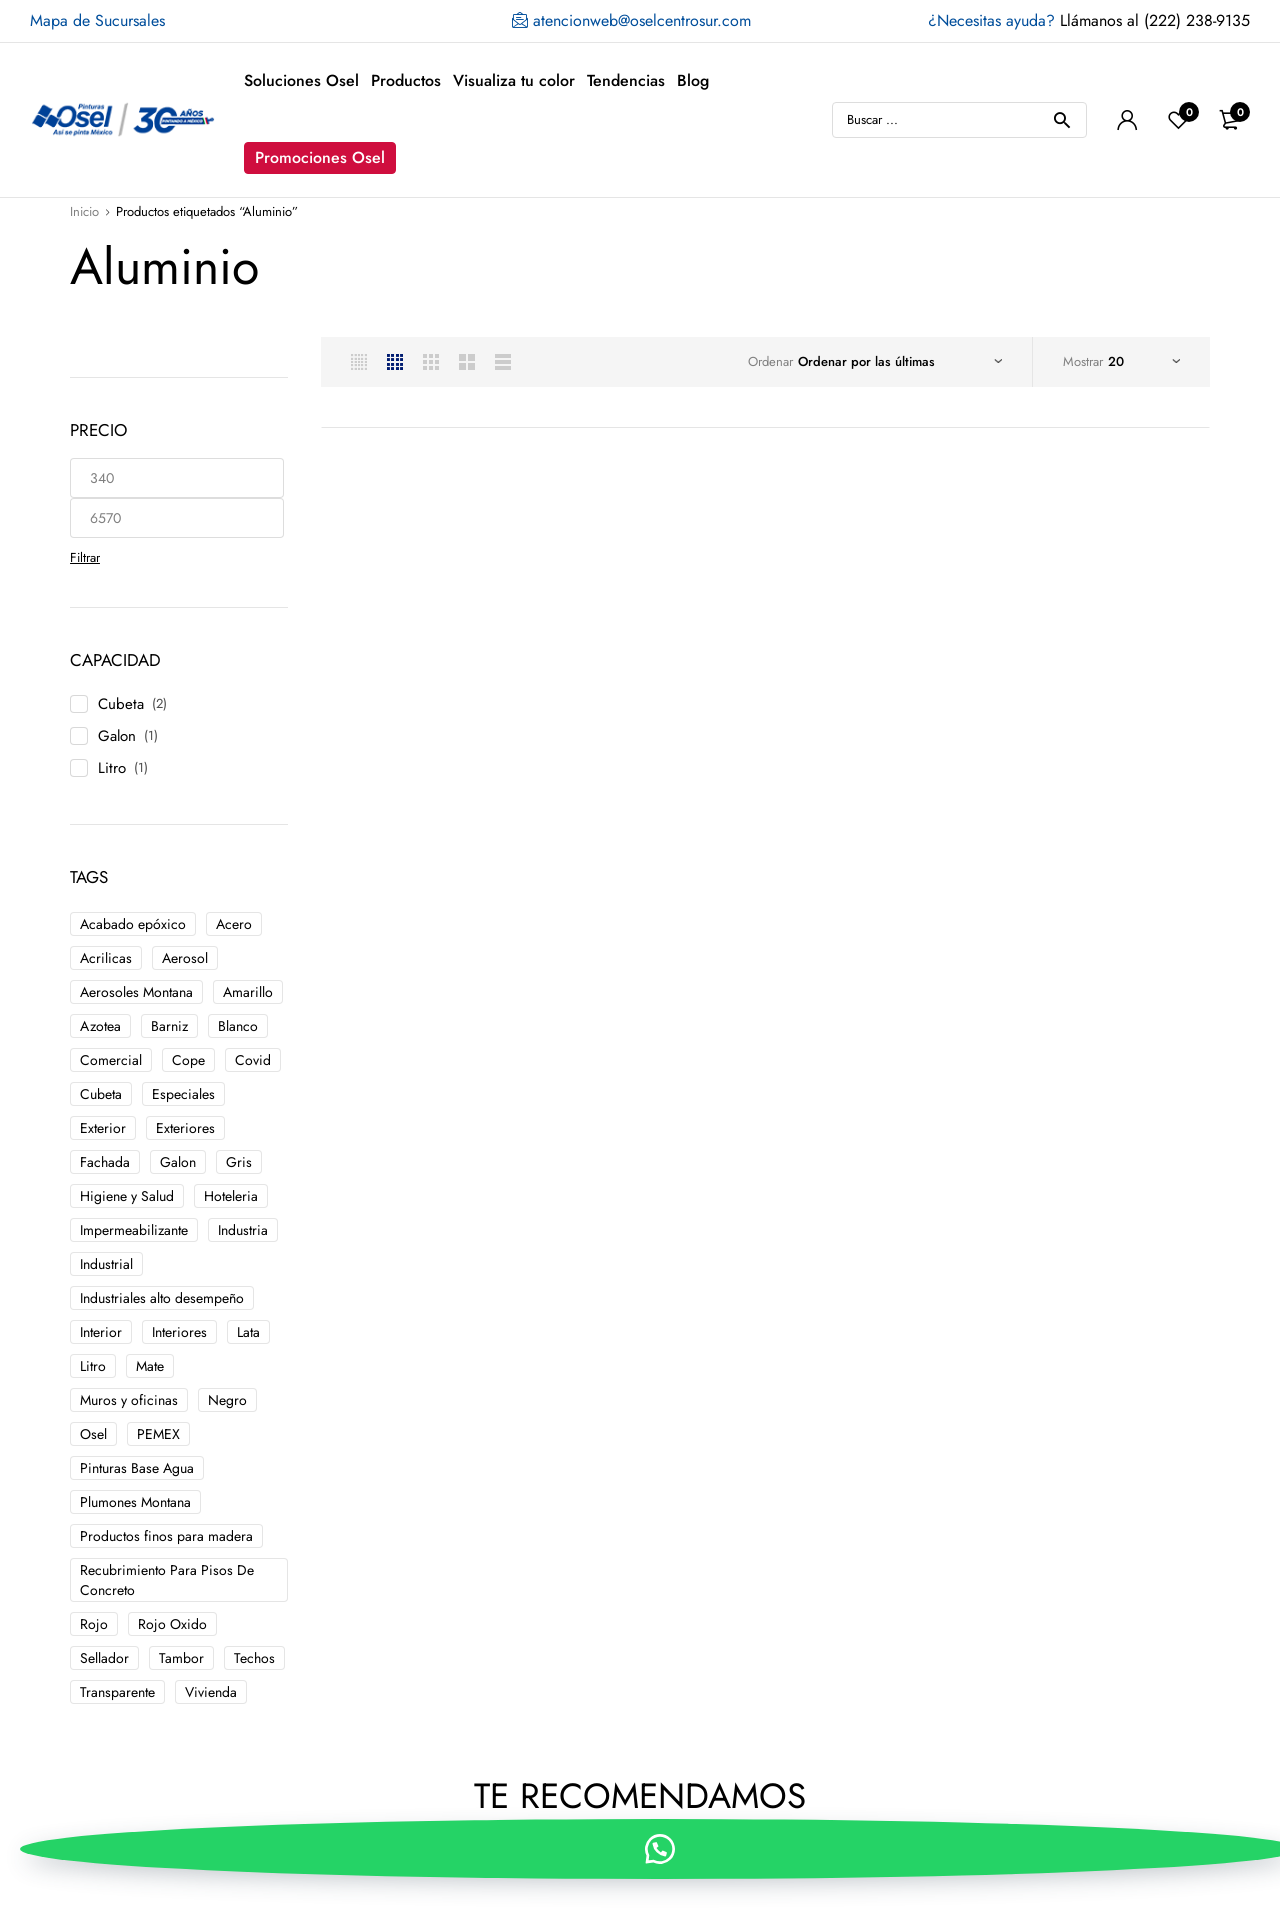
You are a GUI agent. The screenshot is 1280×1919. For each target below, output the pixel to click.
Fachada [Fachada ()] (105, 1162)
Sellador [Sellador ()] (104, 1658)
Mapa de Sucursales (97, 20)
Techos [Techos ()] (254, 1658)
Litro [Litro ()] (93, 1366)
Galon (117, 736)
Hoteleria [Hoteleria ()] (231, 1196)
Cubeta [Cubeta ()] (101, 1094)
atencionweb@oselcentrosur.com (631, 21)
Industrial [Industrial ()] (106, 1264)
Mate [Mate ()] (150, 1366)
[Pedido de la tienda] (900, 362)
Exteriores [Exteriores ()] (185, 1128)
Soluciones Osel (301, 80)
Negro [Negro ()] (227, 1400)
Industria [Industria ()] (243, 1230)
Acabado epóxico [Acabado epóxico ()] (133, 924)
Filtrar (85, 557)
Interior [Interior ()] (101, 1332)
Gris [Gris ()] (239, 1162)
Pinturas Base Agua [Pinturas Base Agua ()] (137, 1468)
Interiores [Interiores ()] (179, 1332)
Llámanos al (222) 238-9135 (1089, 20)
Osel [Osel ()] (93, 1434)
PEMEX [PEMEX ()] (158, 1434)
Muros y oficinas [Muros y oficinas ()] (129, 1400)
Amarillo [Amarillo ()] (248, 992)
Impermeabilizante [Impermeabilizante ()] (134, 1230)
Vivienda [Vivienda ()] (211, 1692)
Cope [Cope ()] (188, 1060)
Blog (693, 80)
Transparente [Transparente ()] (117, 1692)
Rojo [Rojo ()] (94, 1624)
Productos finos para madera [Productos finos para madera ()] (166, 1536)
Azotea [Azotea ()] (100, 1026)
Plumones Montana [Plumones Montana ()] (135, 1502)
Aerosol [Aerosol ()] (185, 958)
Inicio (84, 211)
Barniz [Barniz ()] (169, 1026)
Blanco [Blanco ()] (238, 1026)
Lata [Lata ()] (248, 1332)
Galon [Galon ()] (178, 1162)
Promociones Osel (320, 157)
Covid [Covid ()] (253, 1060)
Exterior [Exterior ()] (103, 1128)
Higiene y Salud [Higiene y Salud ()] (127, 1196)
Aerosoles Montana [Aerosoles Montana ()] (136, 992)
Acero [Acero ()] (234, 924)
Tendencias (626, 80)
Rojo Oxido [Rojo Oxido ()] (172, 1624)
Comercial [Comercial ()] (111, 1060)
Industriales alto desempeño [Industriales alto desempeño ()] (162, 1298)
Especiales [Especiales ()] (183, 1094)
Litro (112, 768)
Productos (406, 80)
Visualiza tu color (514, 80)
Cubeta (121, 704)
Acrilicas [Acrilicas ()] (106, 958)
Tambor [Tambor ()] (181, 1658)
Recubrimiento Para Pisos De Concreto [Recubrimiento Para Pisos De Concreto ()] (167, 1580)
